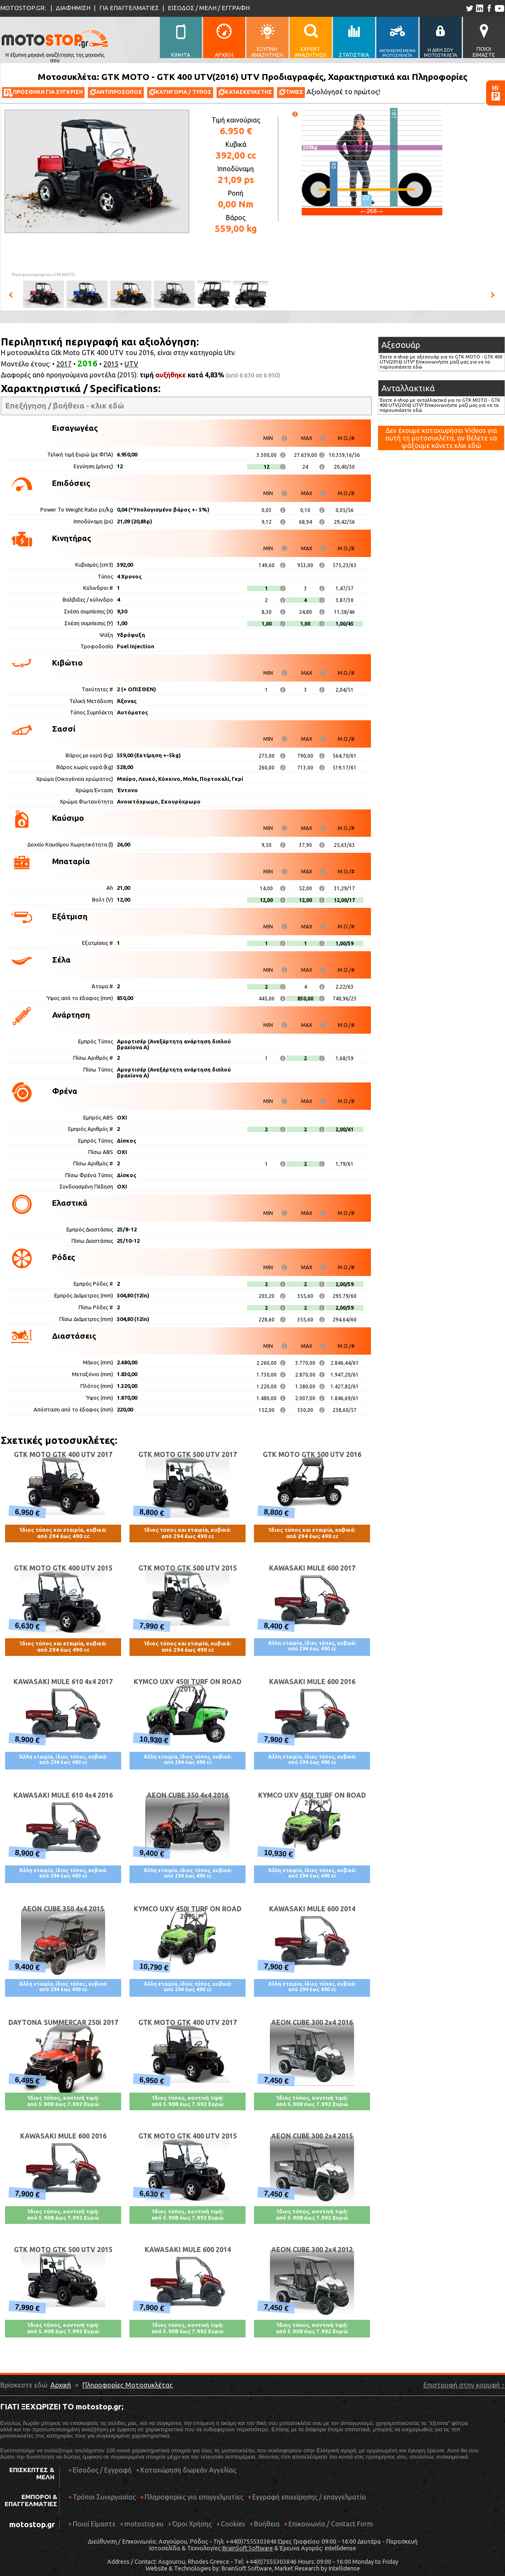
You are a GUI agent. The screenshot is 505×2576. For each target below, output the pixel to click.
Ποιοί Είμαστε (94, 2524)
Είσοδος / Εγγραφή (102, 2470)
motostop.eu (144, 2524)
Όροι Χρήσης (192, 2524)
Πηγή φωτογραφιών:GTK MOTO (43, 274)
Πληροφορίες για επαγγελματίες (191, 2500)
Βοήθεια (267, 2524)
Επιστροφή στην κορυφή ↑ (464, 2385)
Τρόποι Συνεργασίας (102, 2500)
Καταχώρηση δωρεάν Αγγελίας (188, 2470)
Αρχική (60, 2385)
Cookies (233, 2524)
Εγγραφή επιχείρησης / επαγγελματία (307, 2500)
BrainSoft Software (247, 2548)
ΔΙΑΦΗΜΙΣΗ (73, 7)
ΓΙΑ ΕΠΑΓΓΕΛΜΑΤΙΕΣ (129, 7)
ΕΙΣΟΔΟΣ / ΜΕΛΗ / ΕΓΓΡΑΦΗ (209, 7)
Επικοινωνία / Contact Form (330, 2524)
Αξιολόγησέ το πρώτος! (343, 92)
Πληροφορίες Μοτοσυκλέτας (127, 2385)
